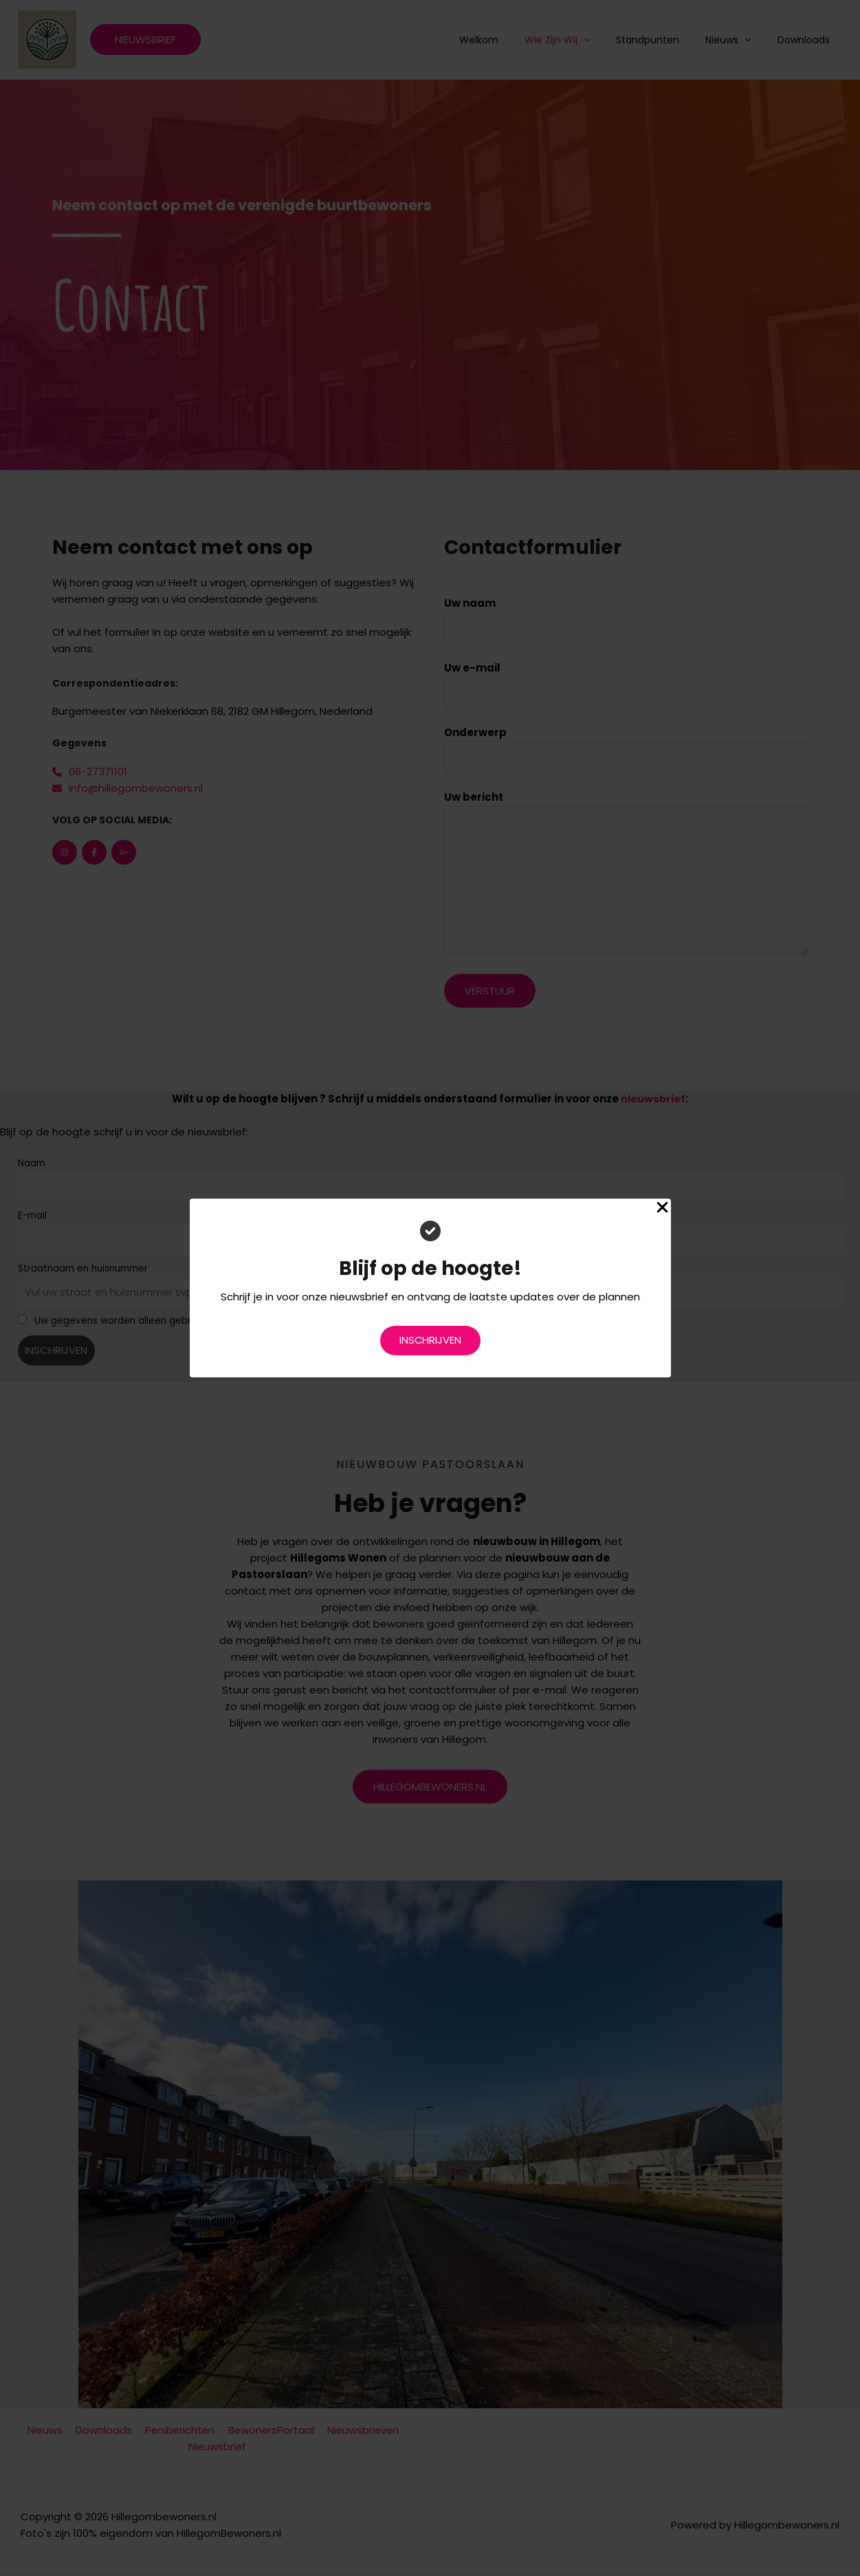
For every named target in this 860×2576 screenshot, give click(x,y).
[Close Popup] (662, 1208)
